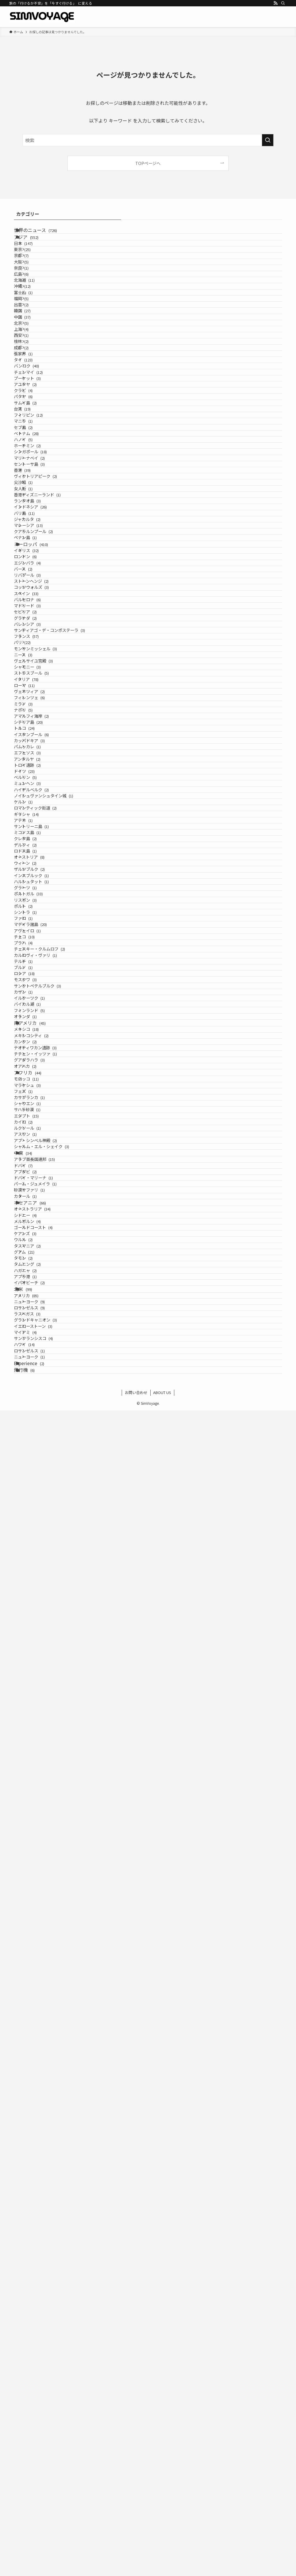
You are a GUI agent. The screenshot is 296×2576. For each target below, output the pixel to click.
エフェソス (40, 1287)
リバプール (40, 929)
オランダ (35, 1819)
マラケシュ (40, 1958)
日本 (33, 260)
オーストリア (39, 1497)
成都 (34, 470)
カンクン (38, 1869)
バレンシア (40, 1028)
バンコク (40, 507)
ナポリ (36, 1201)
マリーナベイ (42, 693)
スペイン (36, 966)
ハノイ (36, 656)
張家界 (36, 483)
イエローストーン (46, 2443)
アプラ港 (38, 2343)
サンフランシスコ (46, 2468)
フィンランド (39, 1806)
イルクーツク (42, 1782)
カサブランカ (42, 1982)
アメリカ (36, 2382)
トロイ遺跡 (40, 1312)
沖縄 (35, 347)
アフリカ (35, 1932)
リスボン (38, 1584)
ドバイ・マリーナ (46, 2144)
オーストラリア (42, 2207)
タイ (33, 495)
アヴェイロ (40, 1646)
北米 (31, 2368)
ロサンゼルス (42, 2406)
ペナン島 (38, 853)
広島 (34, 322)
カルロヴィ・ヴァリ (49, 1695)
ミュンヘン (40, 1349)
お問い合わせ (136, 2558)
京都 (34, 285)
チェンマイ (41, 520)
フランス (36, 1052)
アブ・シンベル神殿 (49, 2069)
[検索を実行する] (267, 140)
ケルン (36, 1386)
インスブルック (44, 1535)
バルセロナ (40, 978)
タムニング (40, 2318)
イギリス (36, 879)
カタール (35, 2181)
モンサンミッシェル (49, 1077)
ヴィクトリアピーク (49, 730)
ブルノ (36, 1720)
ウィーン (38, 1510)
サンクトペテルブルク (51, 1757)
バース (36, 917)
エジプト (36, 2019)
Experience (37, 2518)
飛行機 (32, 2532)
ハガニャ (38, 2331)
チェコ (34, 1658)
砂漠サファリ (42, 2169)
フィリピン (38, 606)
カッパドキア (42, 1263)
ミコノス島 (40, 1448)
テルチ (36, 1708)
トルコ (34, 1238)
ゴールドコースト (46, 2244)
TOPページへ (147, 163)
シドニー (38, 2220)
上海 (34, 433)
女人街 (36, 754)
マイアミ (38, 2456)
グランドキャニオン (49, 2431)
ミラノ (36, 1188)
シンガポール (40, 680)
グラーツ (38, 1559)
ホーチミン (40, 668)
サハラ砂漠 (40, 2007)
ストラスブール (44, 1127)
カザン (36, 1769)
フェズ (36, 1970)
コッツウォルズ (44, 954)
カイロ (36, 2031)
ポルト (36, 1596)
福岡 (34, 371)
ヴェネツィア (42, 1164)
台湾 (32, 594)
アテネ (36, 1423)
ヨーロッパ (39, 866)
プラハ (36, 1670)
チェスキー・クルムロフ (53, 1683)
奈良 (34, 310)
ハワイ (37, 2480)
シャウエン (40, 1995)
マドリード (40, 991)
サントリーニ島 (44, 1436)
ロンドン (38, 892)
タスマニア (40, 2281)
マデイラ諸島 (43, 1633)
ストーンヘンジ (44, 941)
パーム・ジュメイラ (48, 2157)
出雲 (34, 384)
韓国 (32, 396)
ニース (36, 1090)
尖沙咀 (36, 742)
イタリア (36, 1139)
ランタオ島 (40, 779)
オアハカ (38, 1919)
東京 (35, 272)
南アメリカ (38, 1832)
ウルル (36, 2269)
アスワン (38, 2056)
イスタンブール (44, 1250)
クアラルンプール (46, 841)
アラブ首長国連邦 (44, 2107)
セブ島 (36, 631)
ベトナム (36, 643)
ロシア (34, 1732)
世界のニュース (43, 233)
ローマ (37, 1151)
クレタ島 (38, 1460)
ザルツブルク (42, 1522)
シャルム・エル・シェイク (55, 2081)
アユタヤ (38, 544)
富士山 (36, 359)
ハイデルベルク (44, 1361)
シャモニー (40, 1114)
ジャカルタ (40, 816)
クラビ (36, 557)
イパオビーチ (42, 2356)
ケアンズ (38, 2257)
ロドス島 (38, 1485)
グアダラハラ (42, 1907)
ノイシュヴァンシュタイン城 (57, 1374)
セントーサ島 (42, 705)
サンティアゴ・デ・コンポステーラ (63, 1040)
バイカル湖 (40, 1794)
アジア (34, 247)
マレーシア (38, 829)
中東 (31, 2094)
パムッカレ (40, 1275)
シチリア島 (41, 1225)
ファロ (36, 1621)
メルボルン (40, 2232)
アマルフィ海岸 (44, 1213)
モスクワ (38, 1745)
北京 (34, 421)
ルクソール (40, 2044)
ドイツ (34, 1324)
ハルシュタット (44, 1547)
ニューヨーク (42, 2394)
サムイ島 (38, 581)
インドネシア (40, 791)
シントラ (38, 1609)
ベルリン (38, 1337)
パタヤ (36, 569)
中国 (32, 408)
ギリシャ (36, 1411)
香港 (32, 717)
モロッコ (36, 1945)
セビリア (38, 1003)
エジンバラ (40, 904)
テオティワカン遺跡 (48, 1882)
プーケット (40, 532)
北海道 (37, 334)
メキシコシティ (44, 1857)
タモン (36, 2306)
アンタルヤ (40, 1300)
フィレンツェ (42, 1176)
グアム (34, 2294)
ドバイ (36, 2119)
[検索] (283, 3)
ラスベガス (40, 2419)
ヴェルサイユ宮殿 (46, 1102)
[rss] (275, 3)
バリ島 (37, 804)
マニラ (36, 618)
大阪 (34, 297)
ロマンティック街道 (48, 1398)
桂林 (34, 458)
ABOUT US (162, 2558)
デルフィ (38, 1473)
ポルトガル (38, 1572)
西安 (34, 445)
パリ (35, 1065)
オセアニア (38, 2194)
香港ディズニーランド (50, 767)
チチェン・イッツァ (49, 1894)
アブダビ (38, 2132)
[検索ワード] (148, 140)
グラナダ (38, 1015)
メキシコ (36, 1845)
